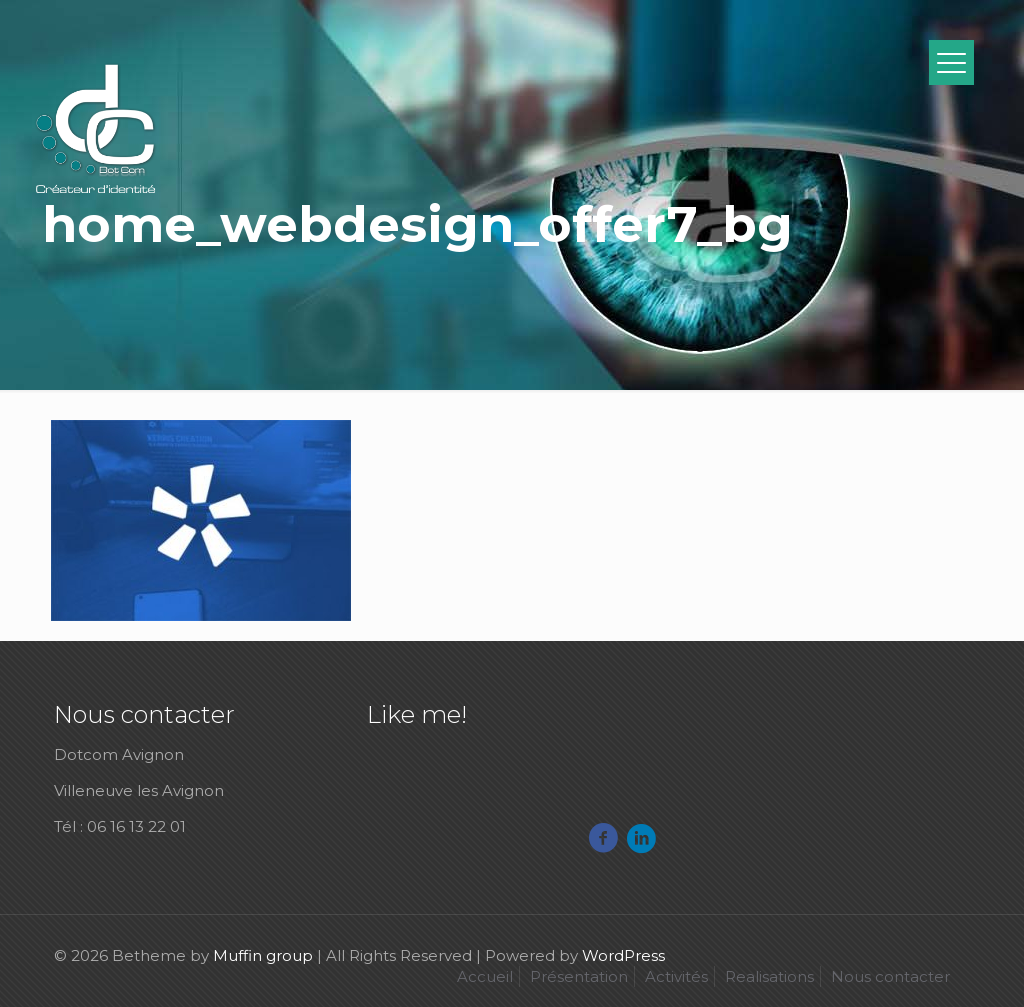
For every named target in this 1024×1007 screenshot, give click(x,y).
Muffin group (263, 955)
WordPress (623, 955)
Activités (676, 976)
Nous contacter (890, 976)
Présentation (579, 976)
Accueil (485, 976)
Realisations (769, 976)
